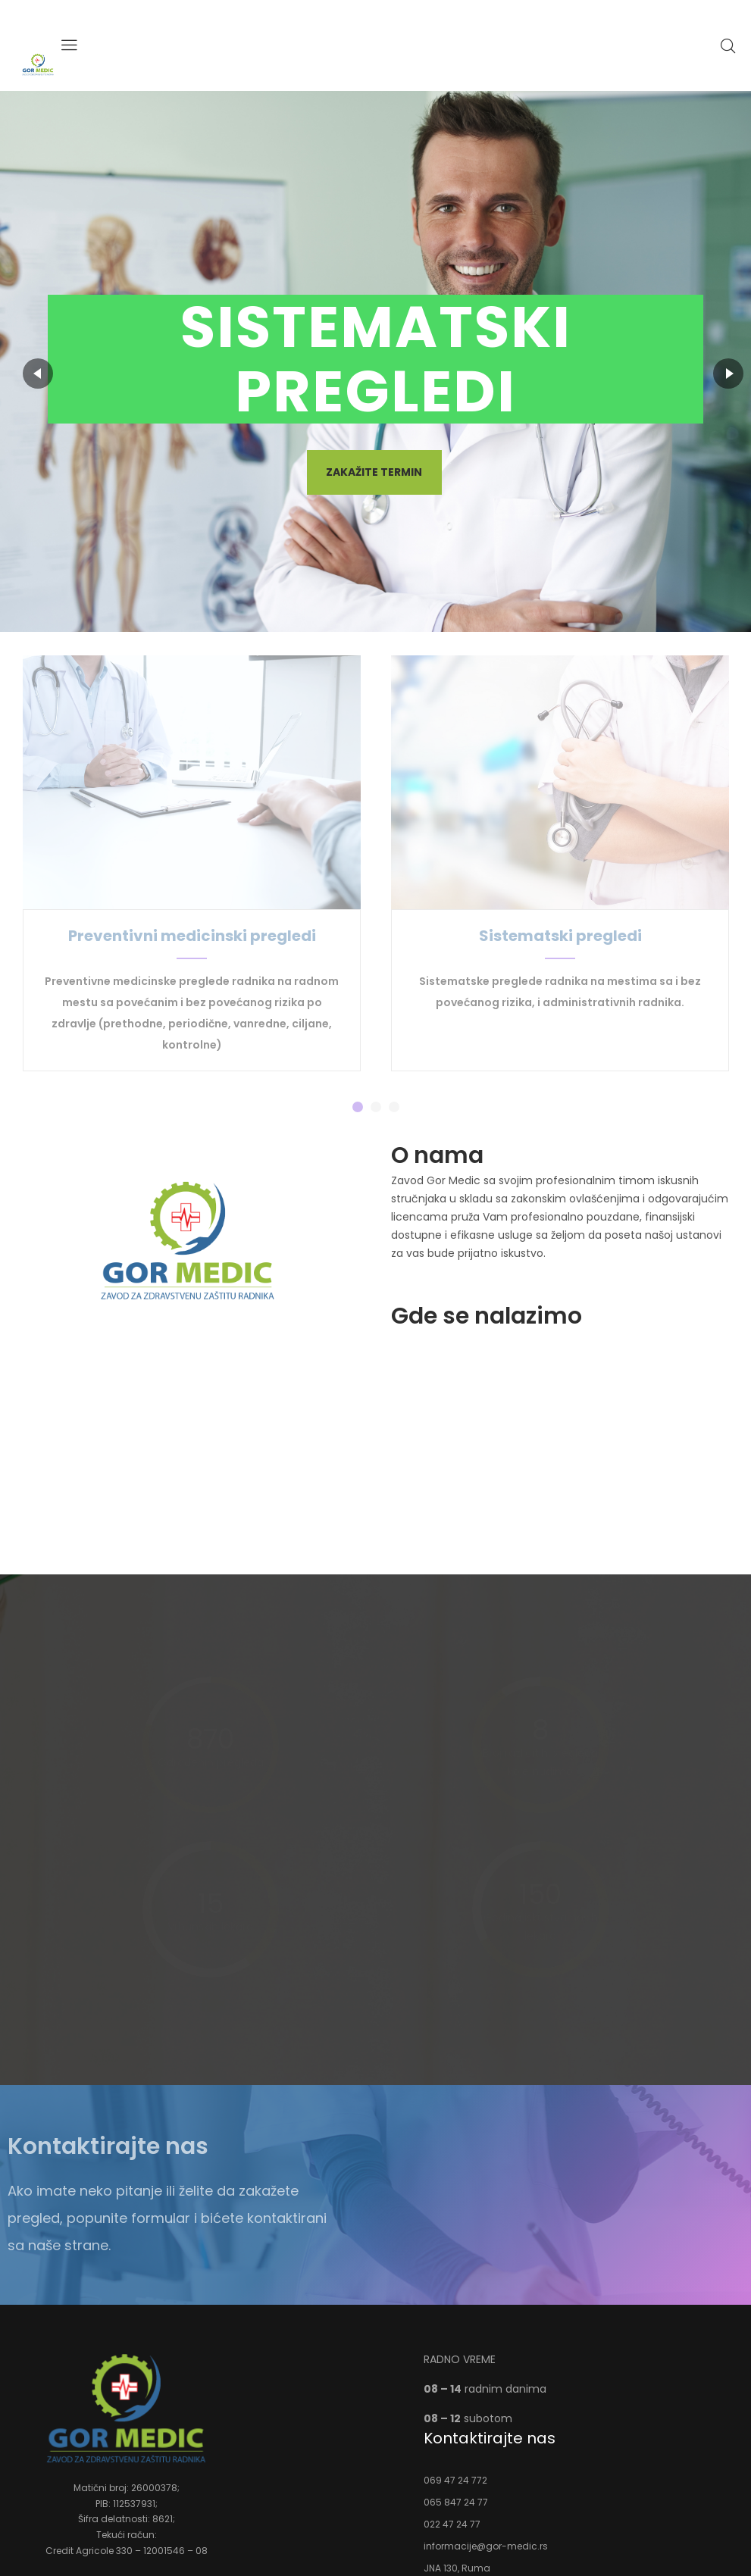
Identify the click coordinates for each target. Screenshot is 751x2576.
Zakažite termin (374, 472)
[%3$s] (564, 1445)
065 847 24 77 (456, 2502)
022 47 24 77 (452, 2524)
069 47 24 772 (455, 2480)
